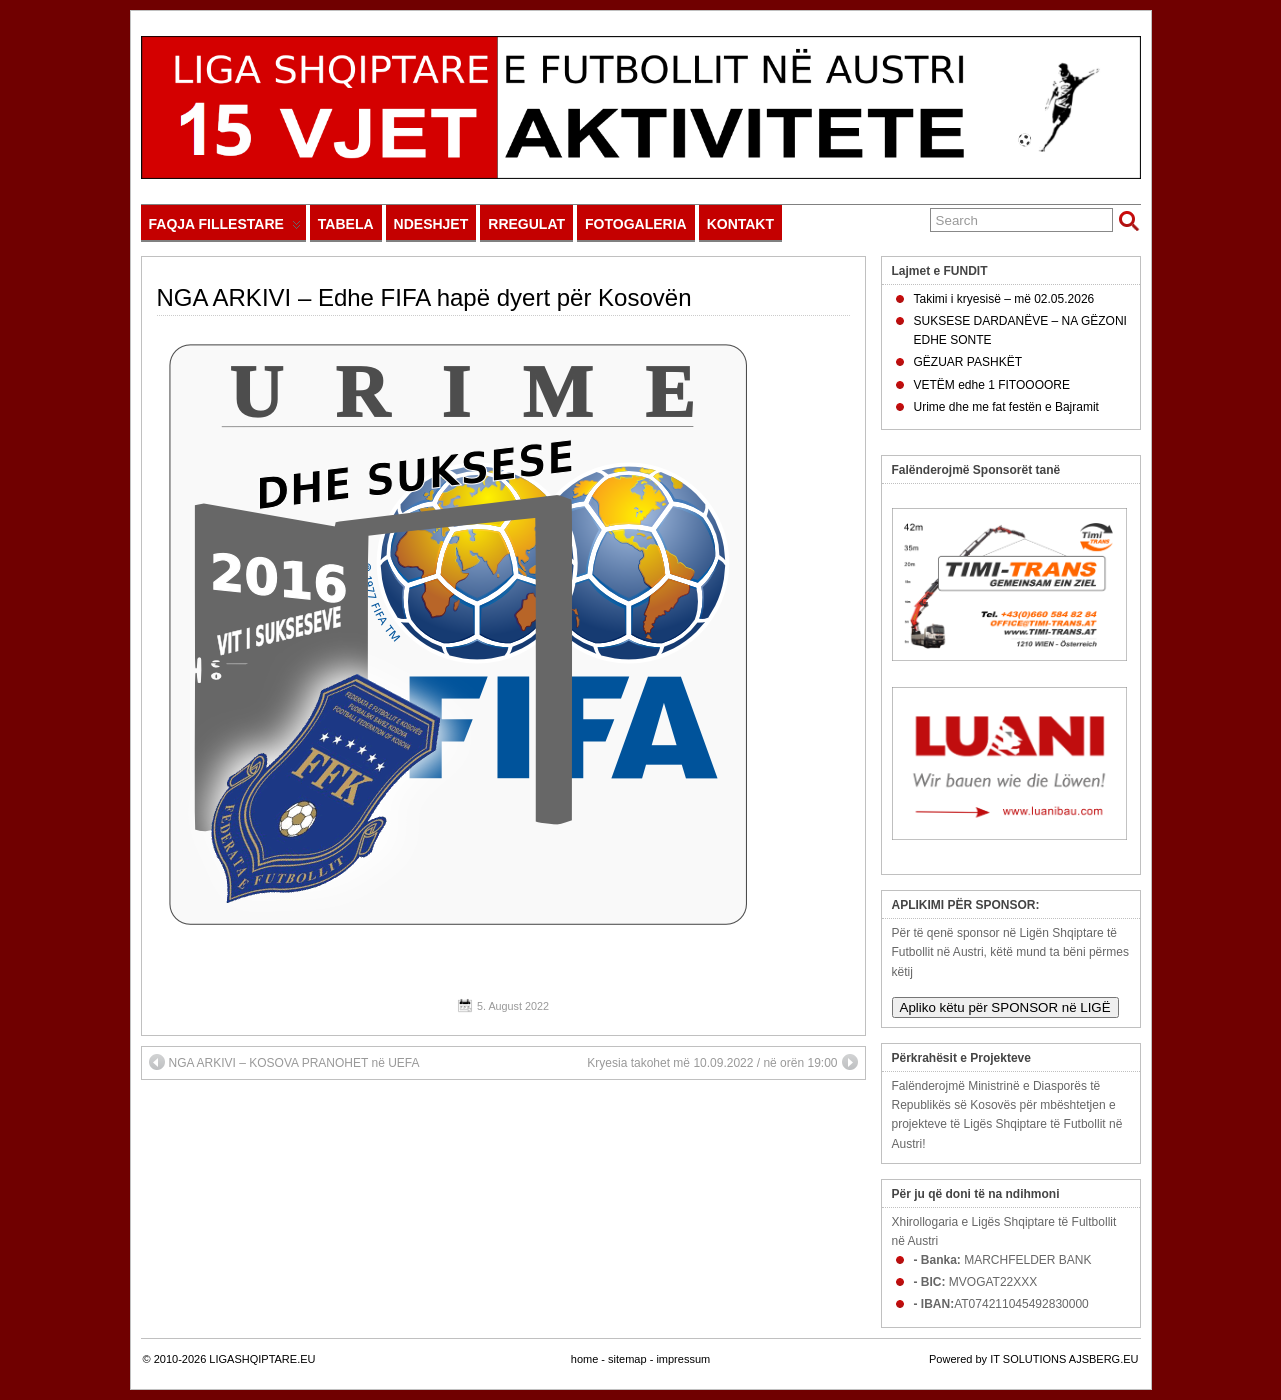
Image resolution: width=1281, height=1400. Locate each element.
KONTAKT (740, 224)
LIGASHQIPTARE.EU (262, 1359)
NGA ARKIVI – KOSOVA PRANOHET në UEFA (284, 1062)
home (585, 1359)
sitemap (627, 1359)
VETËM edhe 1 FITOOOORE (992, 385)
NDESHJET (431, 224)
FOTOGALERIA (636, 224)
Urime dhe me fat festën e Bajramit (1006, 407)
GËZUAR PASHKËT (968, 362)
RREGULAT (526, 224)
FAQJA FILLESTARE (225, 228)
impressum (683, 1359)
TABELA (346, 224)
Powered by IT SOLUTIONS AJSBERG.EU (1033, 1359)
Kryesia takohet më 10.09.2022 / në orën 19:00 (722, 1062)
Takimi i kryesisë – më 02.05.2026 (1004, 299)
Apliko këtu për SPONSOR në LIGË (1005, 1007)
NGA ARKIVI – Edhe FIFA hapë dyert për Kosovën (424, 297)
